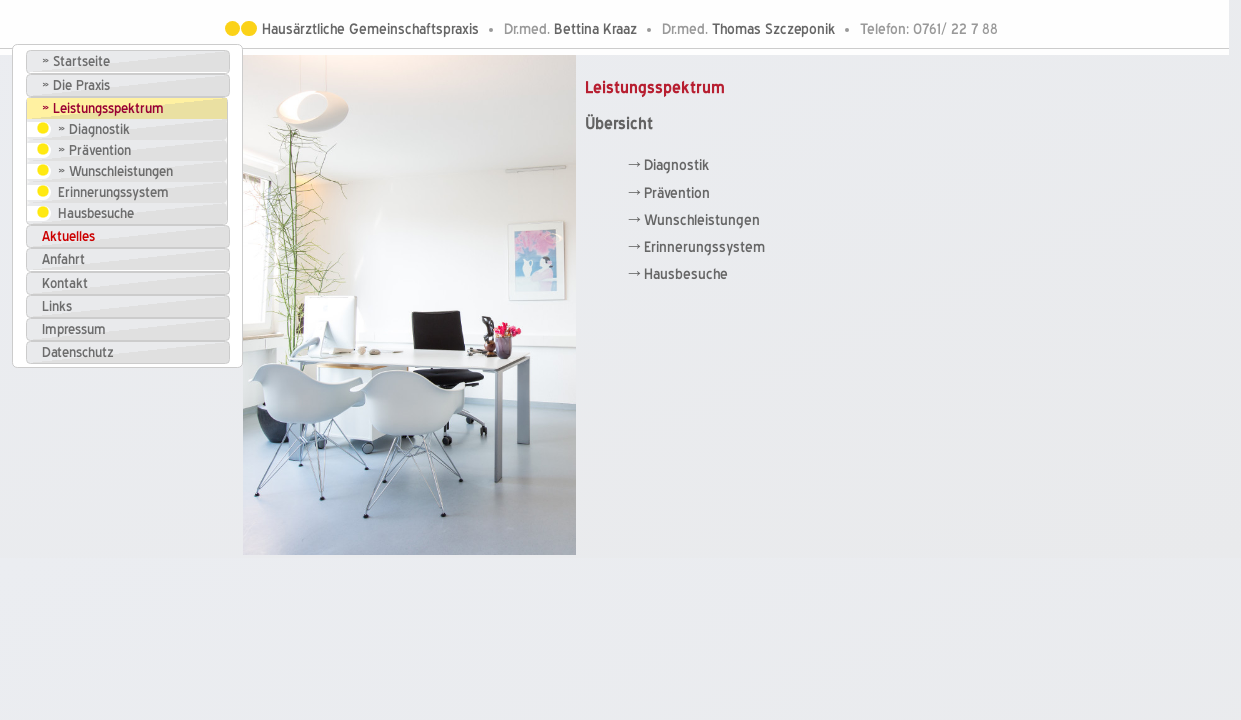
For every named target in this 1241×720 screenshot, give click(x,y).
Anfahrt (63, 259)
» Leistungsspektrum (103, 108)
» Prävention (94, 150)
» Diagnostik (94, 129)
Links (57, 306)
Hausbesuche (96, 213)
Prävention (677, 193)
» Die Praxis (76, 85)
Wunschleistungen (702, 220)
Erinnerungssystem (113, 192)
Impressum (74, 329)
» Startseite (76, 61)
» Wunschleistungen (115, 171)
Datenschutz (78, 352)
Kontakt (65, 283)
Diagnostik (676, 165)
